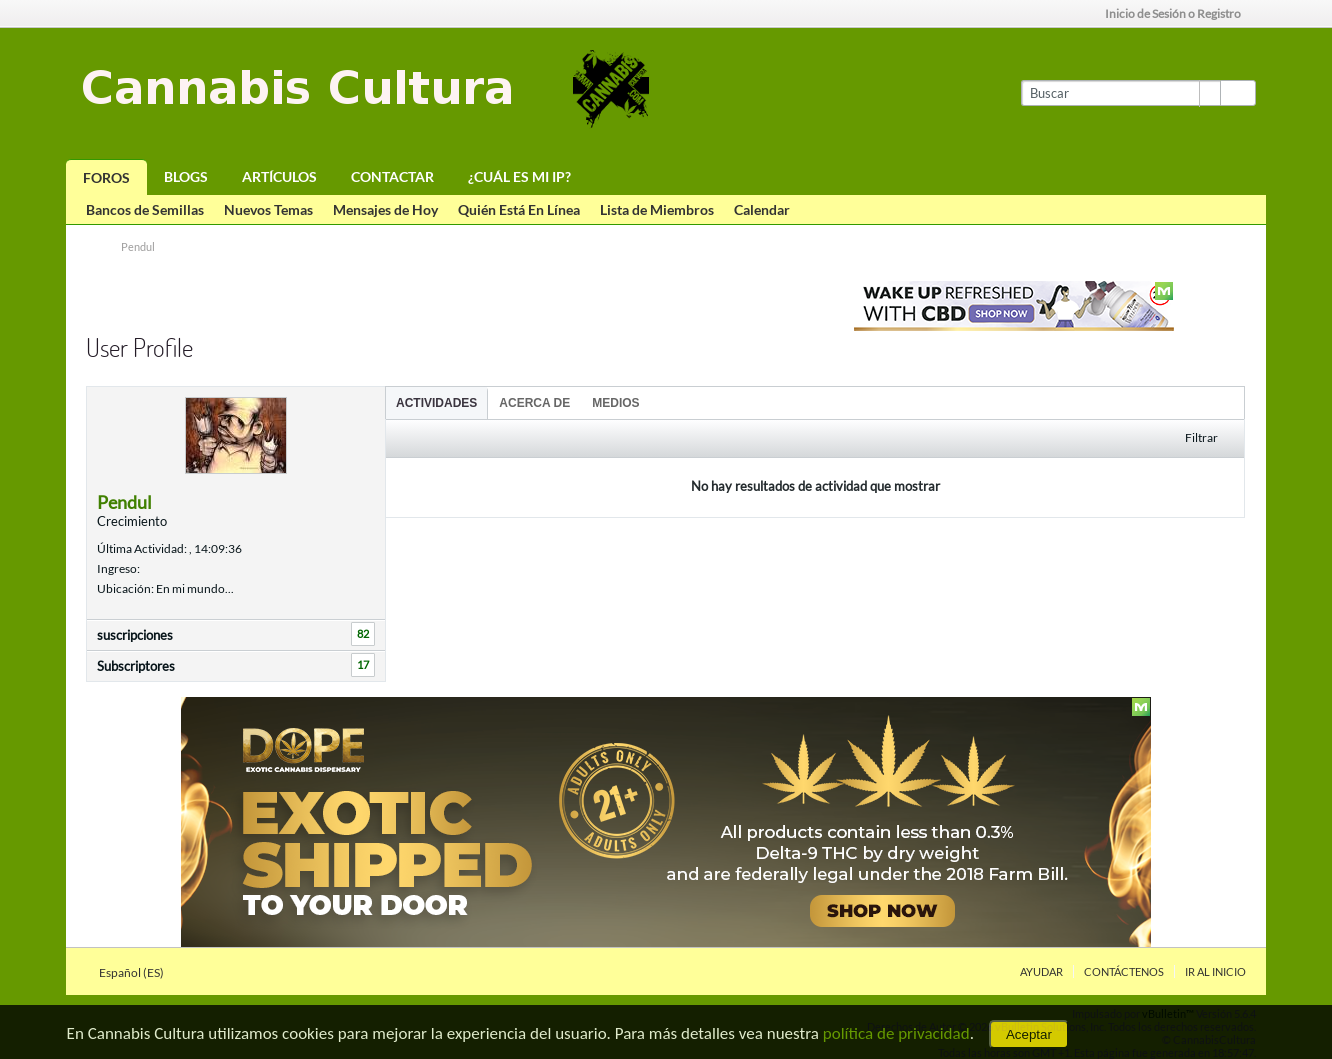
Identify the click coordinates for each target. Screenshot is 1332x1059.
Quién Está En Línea (519, 209)
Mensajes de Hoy (385, 209)
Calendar (762, 209)
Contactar (392, 176)
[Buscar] (1120, 93)
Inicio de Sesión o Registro (1179, 13)
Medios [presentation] (615, 403)
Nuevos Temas (268, 209)
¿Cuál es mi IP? (519, 176)
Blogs (186, 176)
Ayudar (1041, 971)
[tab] (436, 402)
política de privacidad (896, 1033)
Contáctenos (1124, 971)
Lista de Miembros (657, 209)
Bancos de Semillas (145, 209)
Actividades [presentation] (436, 403)
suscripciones (135, 635)
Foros (106, 177)
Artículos (279, 176)
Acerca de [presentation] (534, 403)
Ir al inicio (1215, 971)
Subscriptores (136, 666)
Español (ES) (137, 972)
